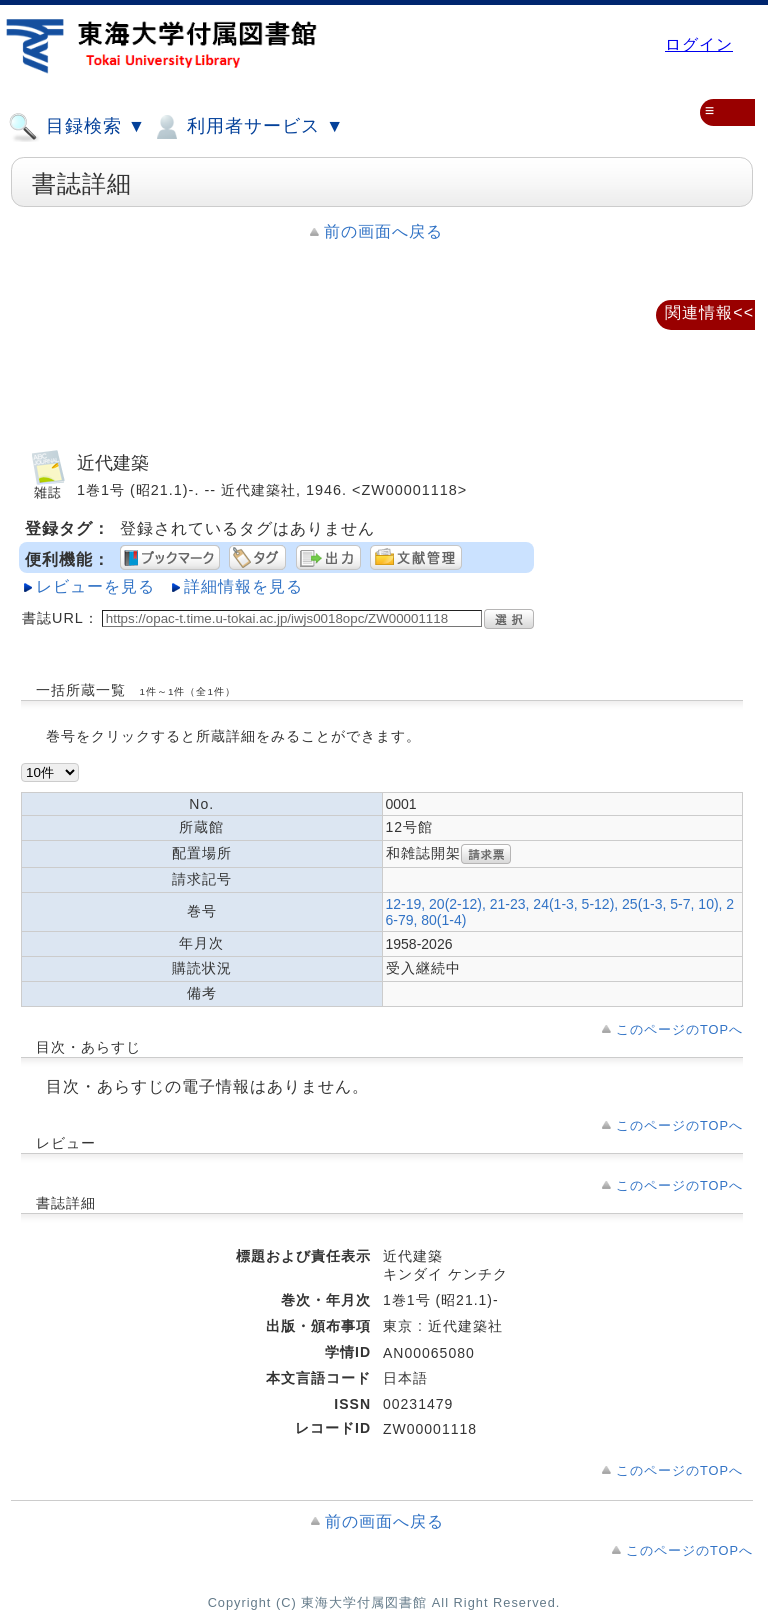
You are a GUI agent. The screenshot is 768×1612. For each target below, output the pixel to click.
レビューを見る (95, 586)
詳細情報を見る (243, 586)
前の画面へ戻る (383, 231)
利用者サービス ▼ (247, 127)
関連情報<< (709, 312)
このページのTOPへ (679, 1029)
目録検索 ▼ (77, 127)
